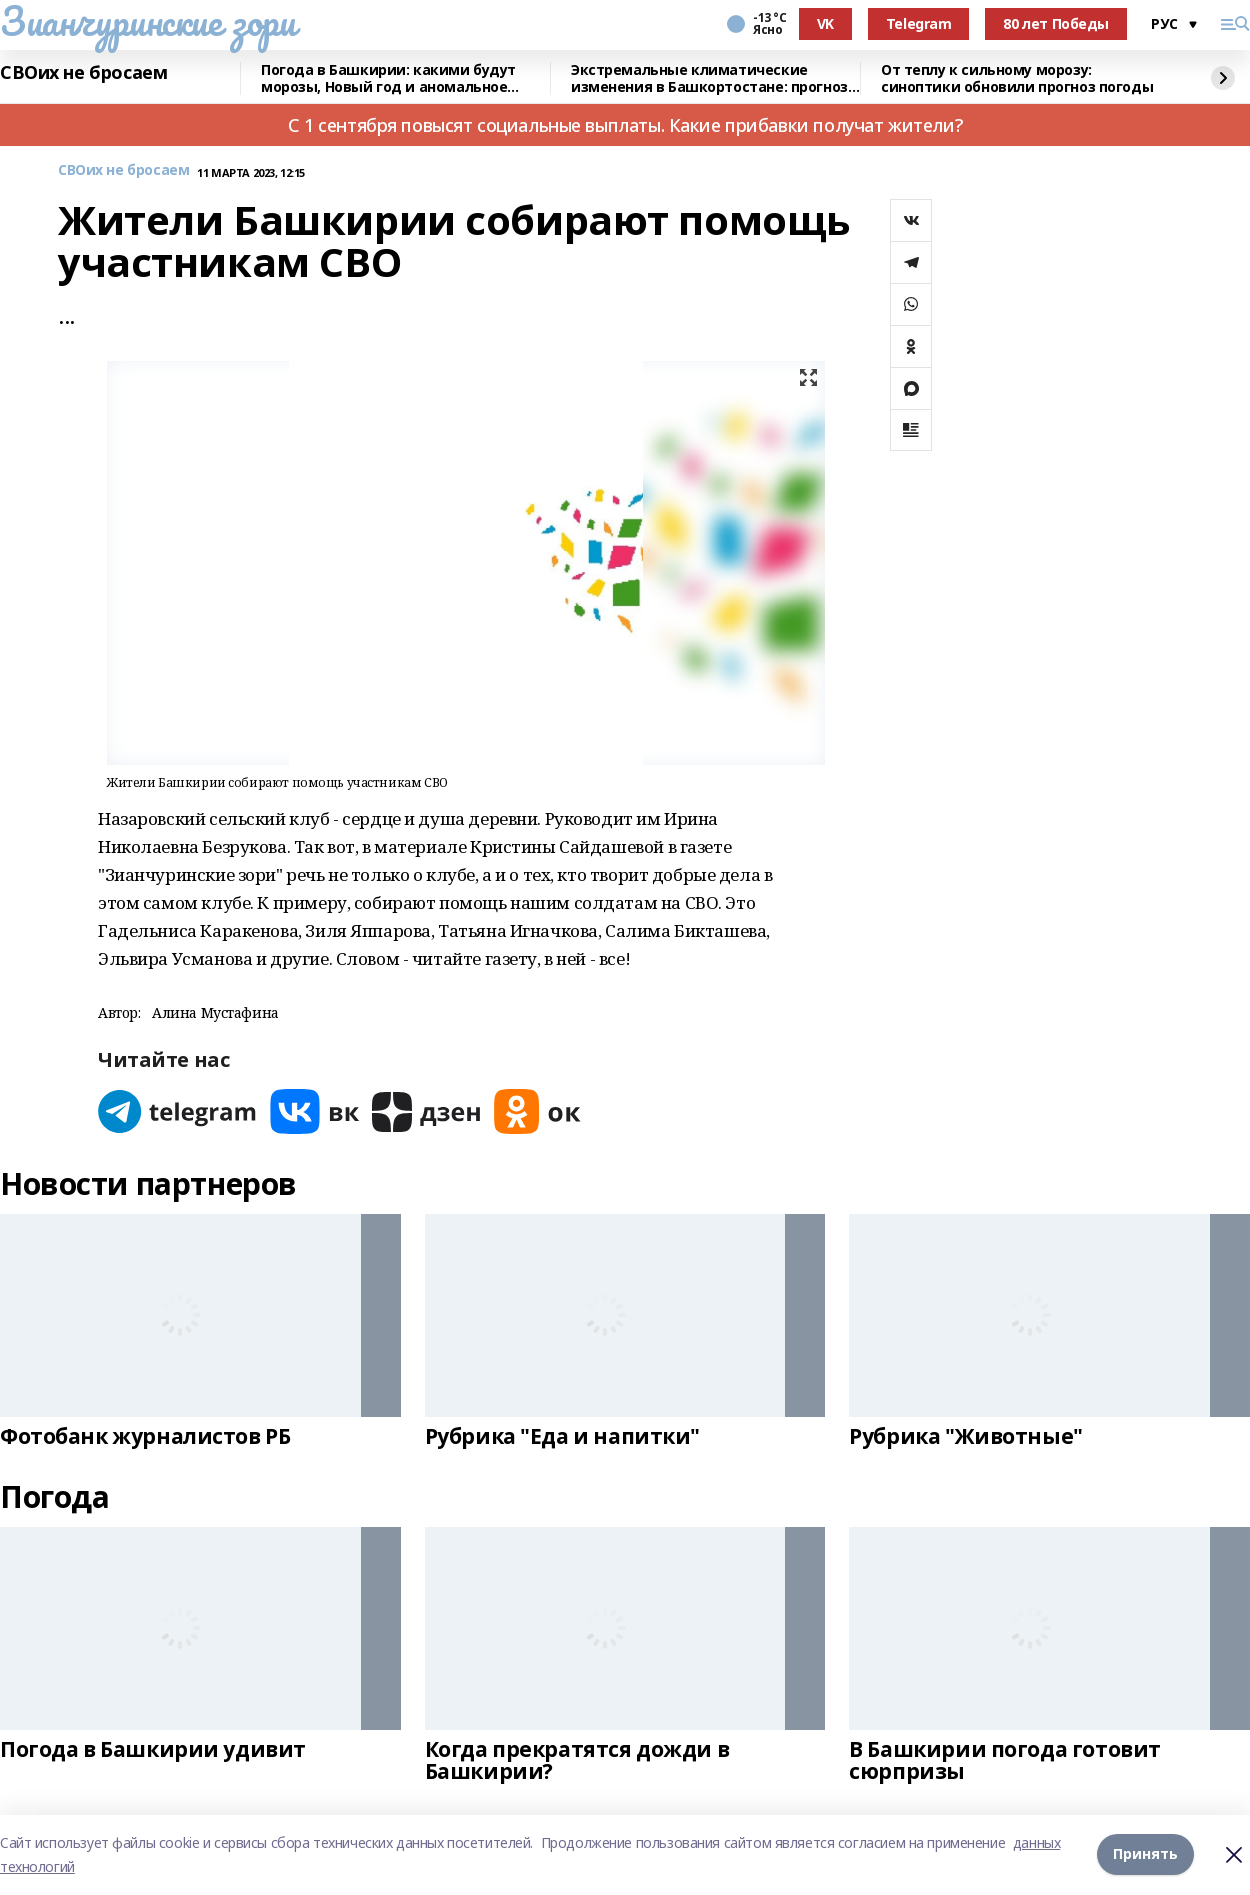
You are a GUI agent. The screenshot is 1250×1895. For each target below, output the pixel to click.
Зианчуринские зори (147, 21)
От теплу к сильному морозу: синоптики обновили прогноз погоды (1017, 78)
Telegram (919, 23)
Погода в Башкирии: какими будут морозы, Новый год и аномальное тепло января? (388, 78)
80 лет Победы (1056, 23)
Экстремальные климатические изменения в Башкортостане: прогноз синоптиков (709, 78)
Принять (1145, 1854)
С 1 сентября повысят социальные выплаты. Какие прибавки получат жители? (625, 125)
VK (825, 23)
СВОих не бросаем (83, 73)
